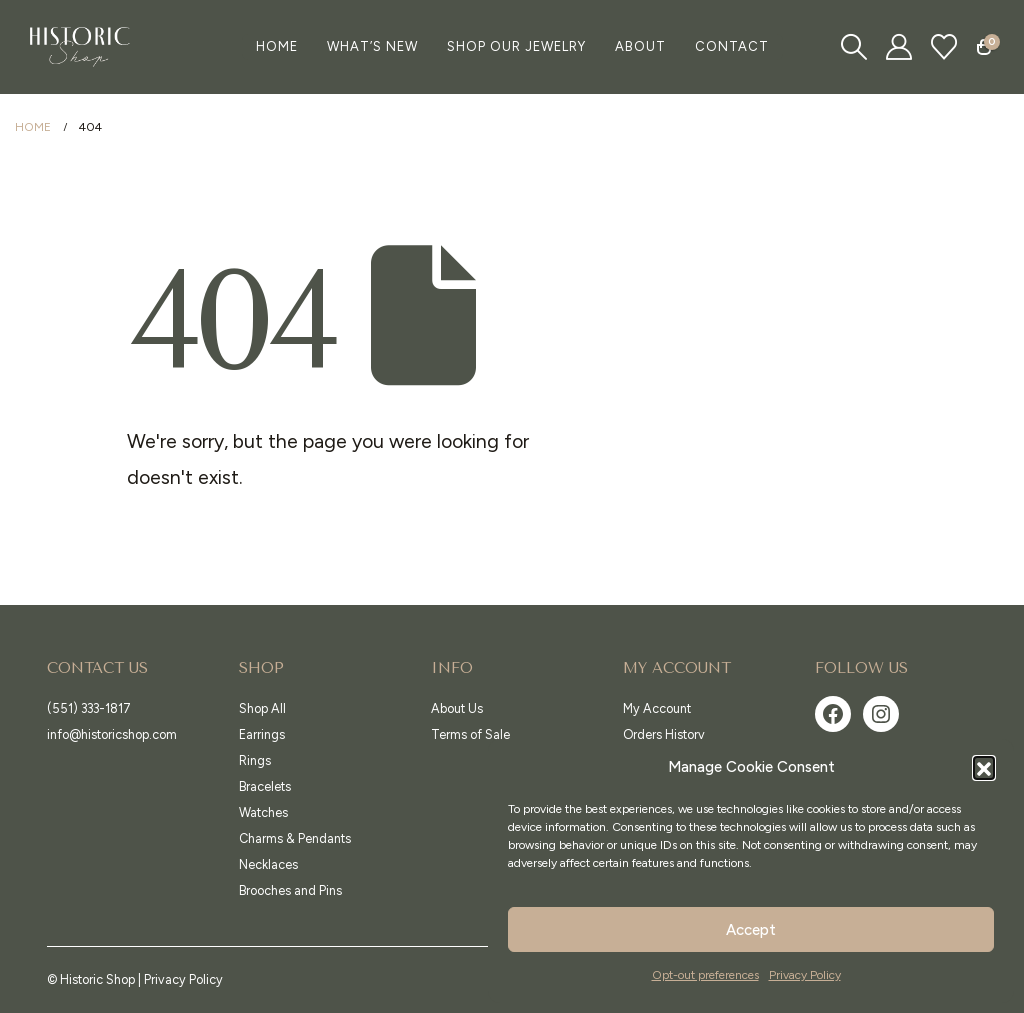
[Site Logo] (80, 47)
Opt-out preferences (705, 975)
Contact (732, 46)
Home (277, 46)
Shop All (262, 708)
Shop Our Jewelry (516, 46)
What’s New (372, 46)
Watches (263, 812)
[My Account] (899, 47)
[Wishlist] (944, 47)
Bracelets (265, 786)
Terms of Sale (470, 734)
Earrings (262, 734)
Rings (255, 760)
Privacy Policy (805, 975)
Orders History (664, 734)
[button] (984, 767)
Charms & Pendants (295, 838)
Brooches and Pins (290, 890)
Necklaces (268, 864)
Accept (751, 930)
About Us (457, 708)
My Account (657, 708)
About (640, 46)
